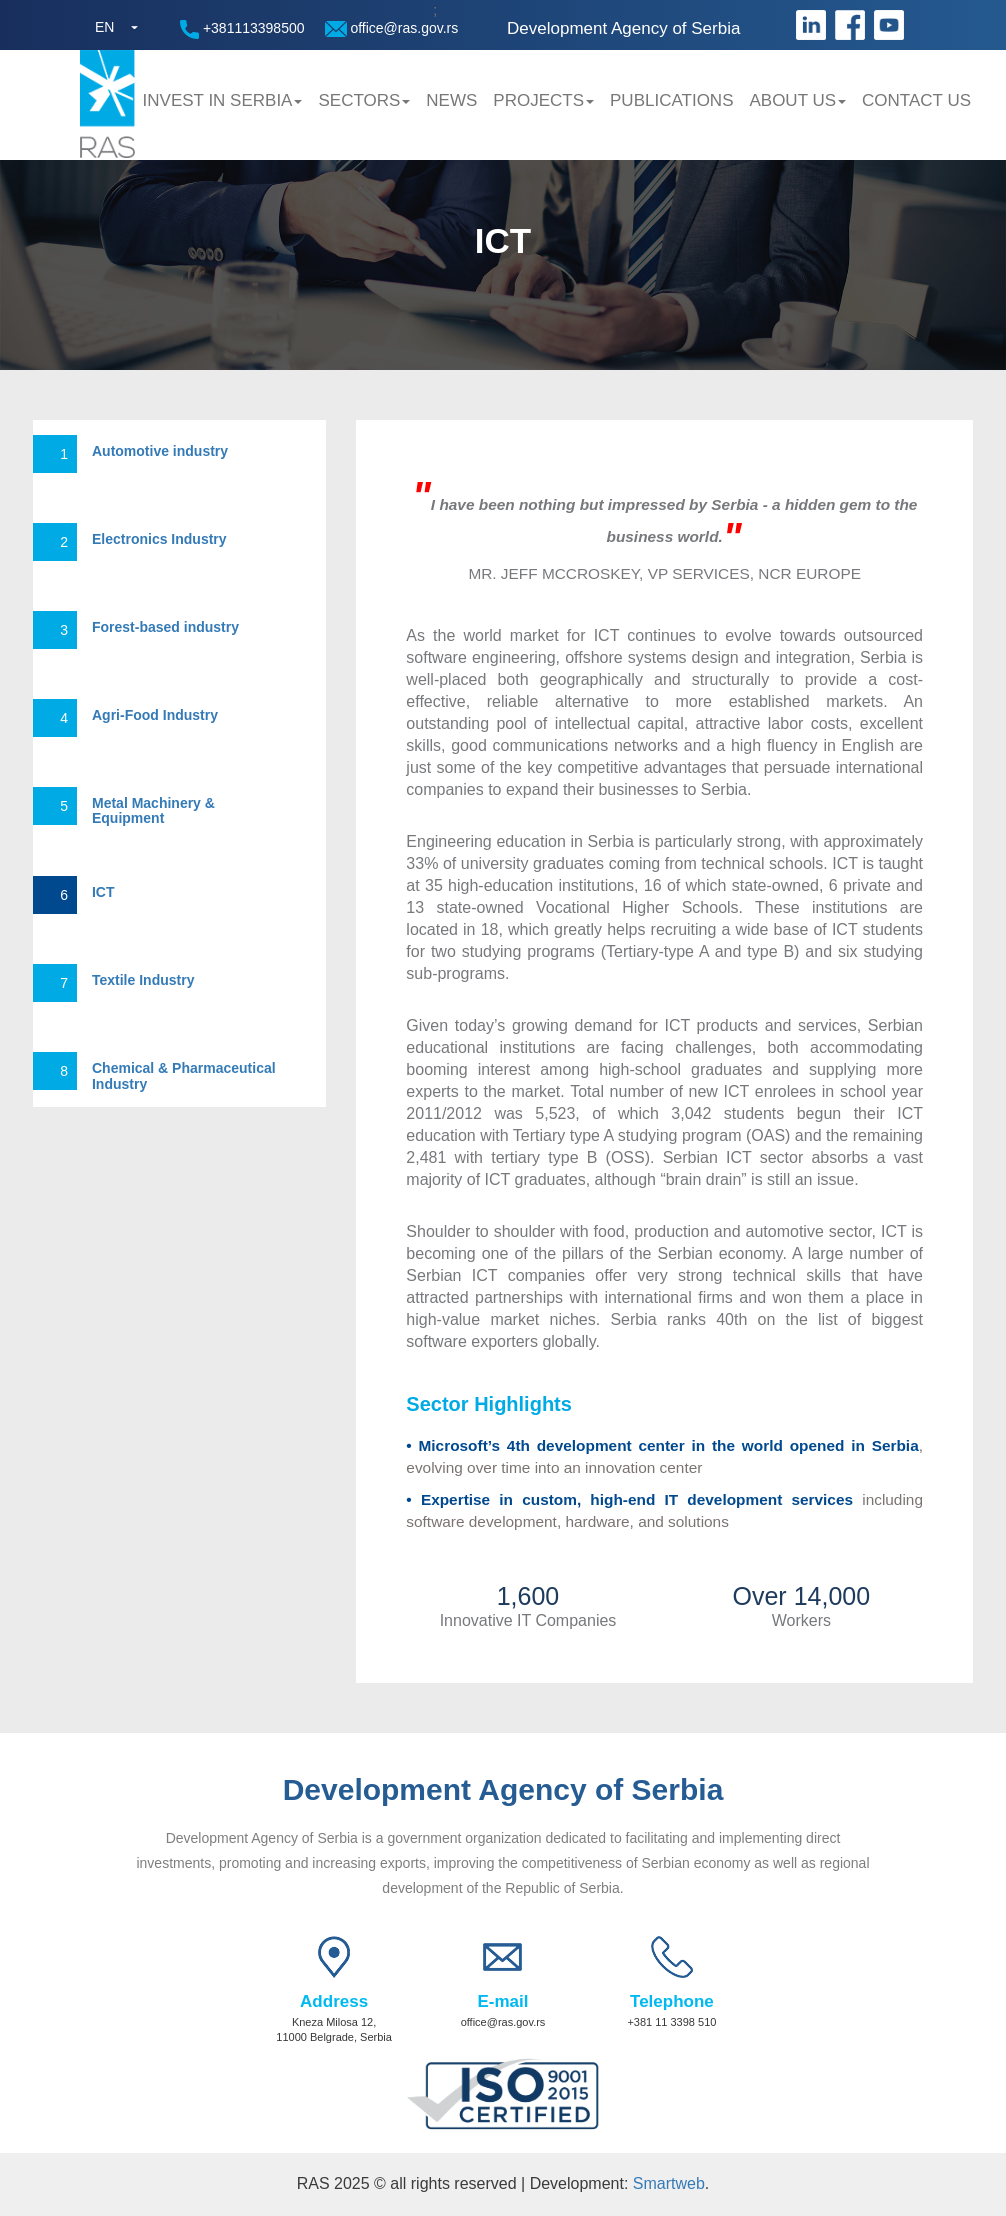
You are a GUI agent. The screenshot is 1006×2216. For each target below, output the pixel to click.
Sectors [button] (364, 100)
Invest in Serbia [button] (223, 100)
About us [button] (797, 100)
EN (104, 27)
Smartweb (669, 2183)
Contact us (916, 100)
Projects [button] (543, 100)
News (451, 100)
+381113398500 (242, 29)
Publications (671, 100)
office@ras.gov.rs (392, 28)
